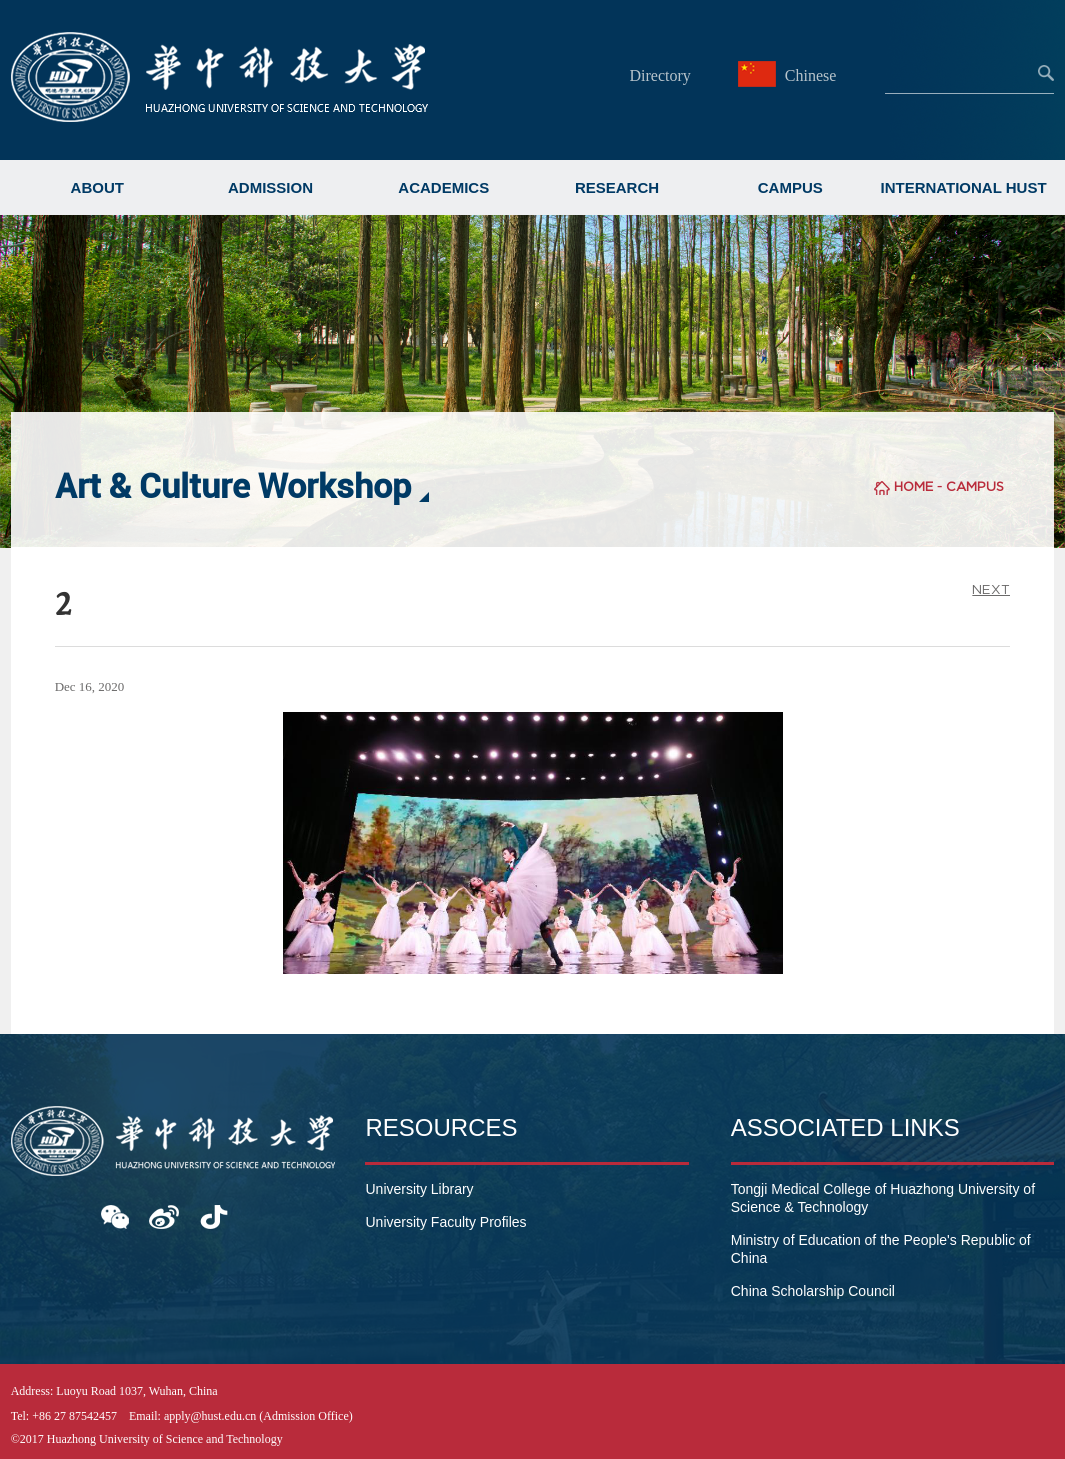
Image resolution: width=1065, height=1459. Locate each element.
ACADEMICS (443, 187)
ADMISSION (270, 187)
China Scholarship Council (813, 1291)
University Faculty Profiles (445, 1222)
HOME (913, 486)
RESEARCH (617, 187)
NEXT (991, 589)
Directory (659, 75)
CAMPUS (790, 187)
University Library (419, 1189)
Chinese (790, 75)
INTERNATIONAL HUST (963, 187)
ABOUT (97, 187)
